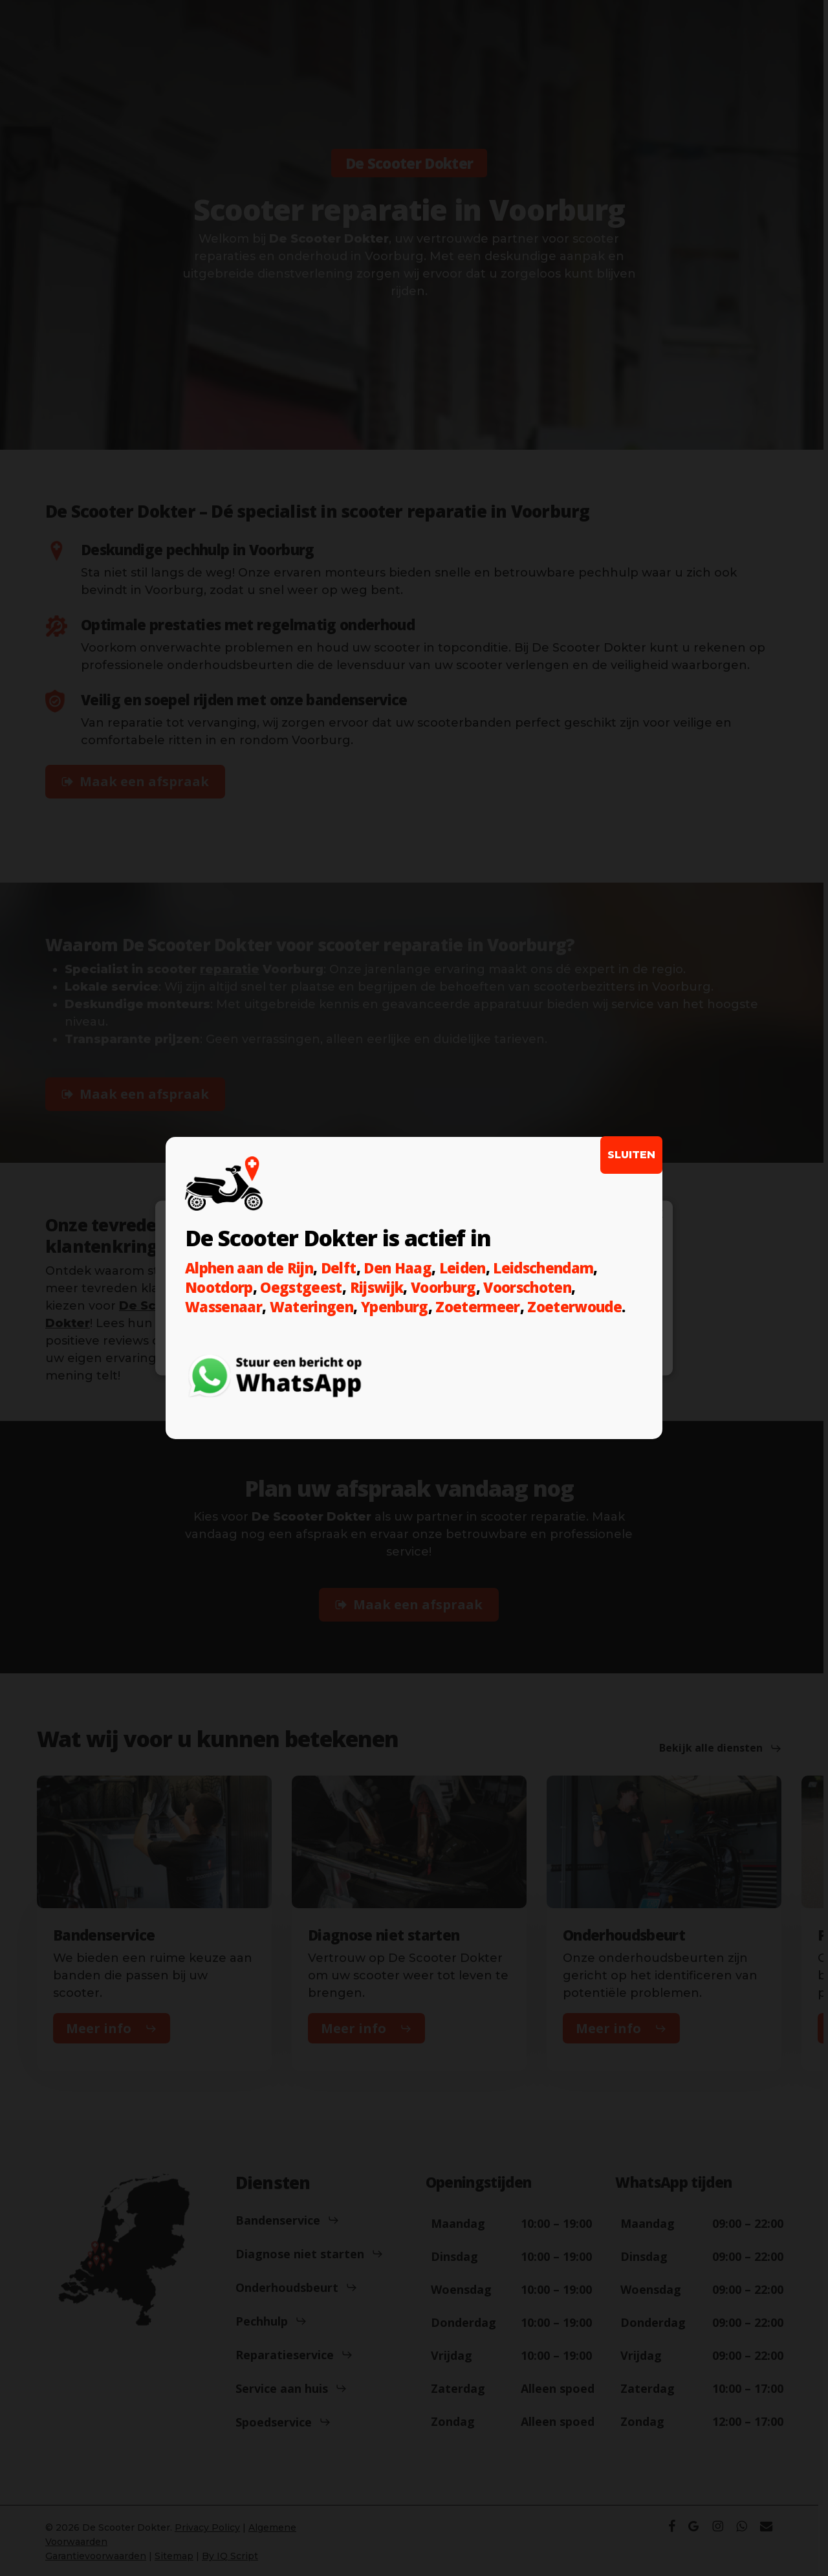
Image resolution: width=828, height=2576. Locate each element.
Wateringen (311, 1306)
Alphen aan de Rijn (249, 1267)
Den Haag (397, 1267)
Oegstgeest (301, 1287)
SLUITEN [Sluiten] (631, 1155)
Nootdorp (219, 1287)
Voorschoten (527, 1287)
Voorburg (443, 1287)
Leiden (462, 1267)
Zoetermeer (477, 1306)
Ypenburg (394, 1306)
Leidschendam (543, 1267)
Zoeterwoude (574, 1306)
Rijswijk (377, 1287)
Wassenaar (223, 1306)
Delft (338, 1267)
